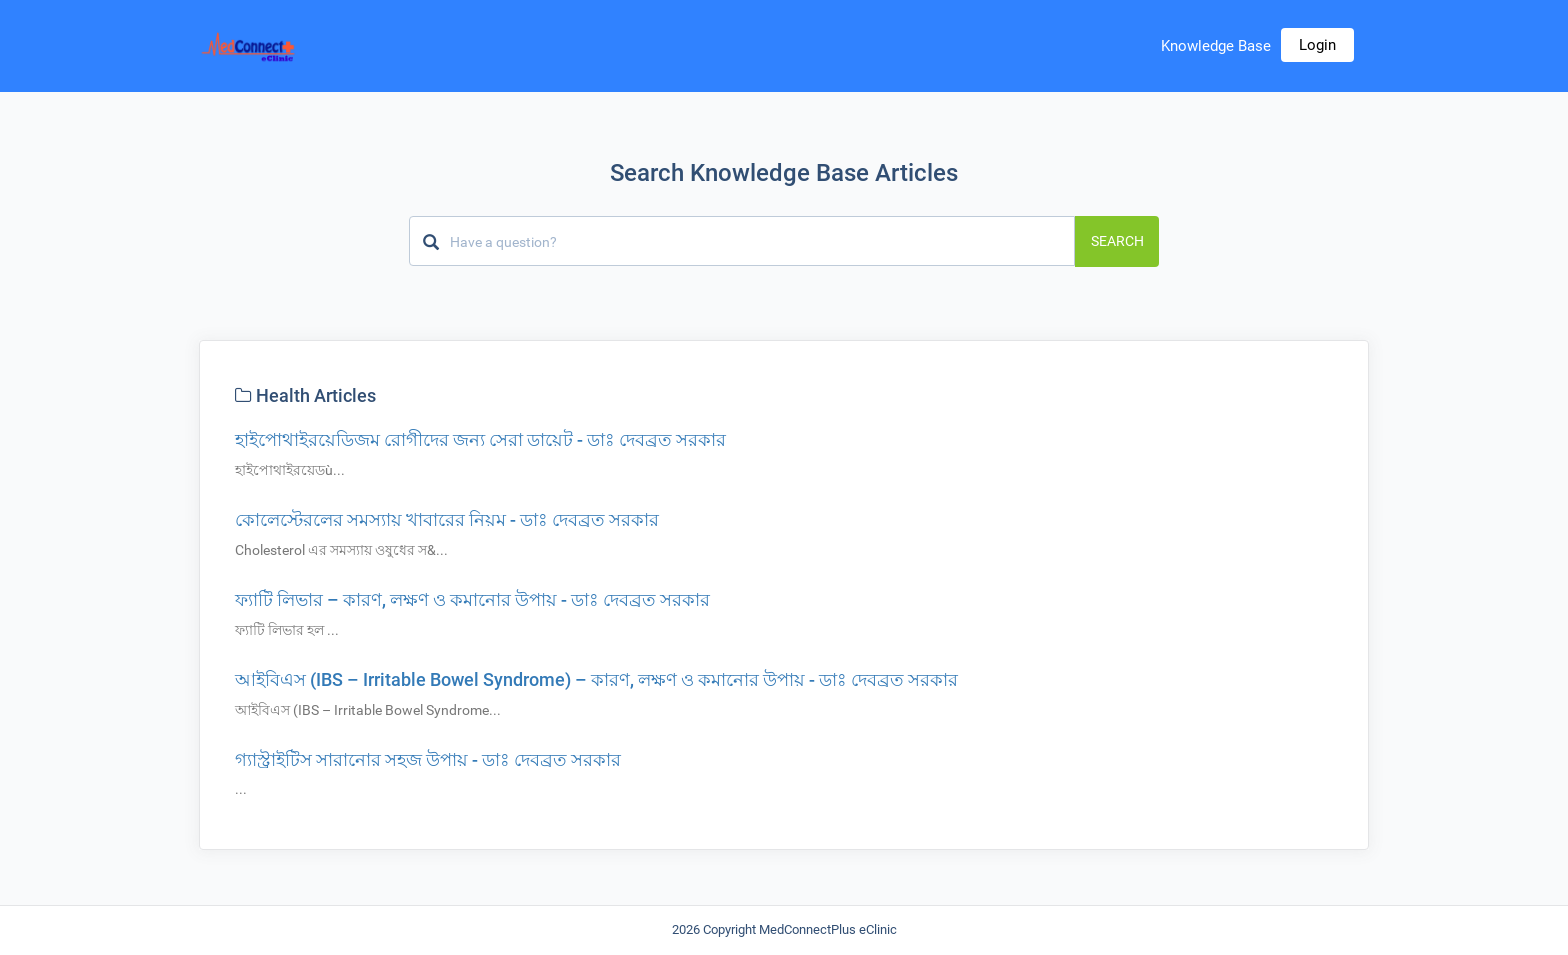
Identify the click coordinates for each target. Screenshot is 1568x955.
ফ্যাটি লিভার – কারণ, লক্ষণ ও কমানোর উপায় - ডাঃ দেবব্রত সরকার (472, 599)
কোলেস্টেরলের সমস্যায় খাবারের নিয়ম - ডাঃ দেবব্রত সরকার (447, 519)
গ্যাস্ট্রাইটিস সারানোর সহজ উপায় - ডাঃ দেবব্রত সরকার (428, 759)
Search (1117, 241)
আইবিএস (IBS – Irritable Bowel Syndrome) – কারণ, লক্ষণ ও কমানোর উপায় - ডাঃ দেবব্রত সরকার (596, 679)
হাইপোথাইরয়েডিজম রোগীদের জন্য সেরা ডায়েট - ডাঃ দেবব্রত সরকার (480, 439)
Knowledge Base (1216, 46)
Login (1317, 45)
